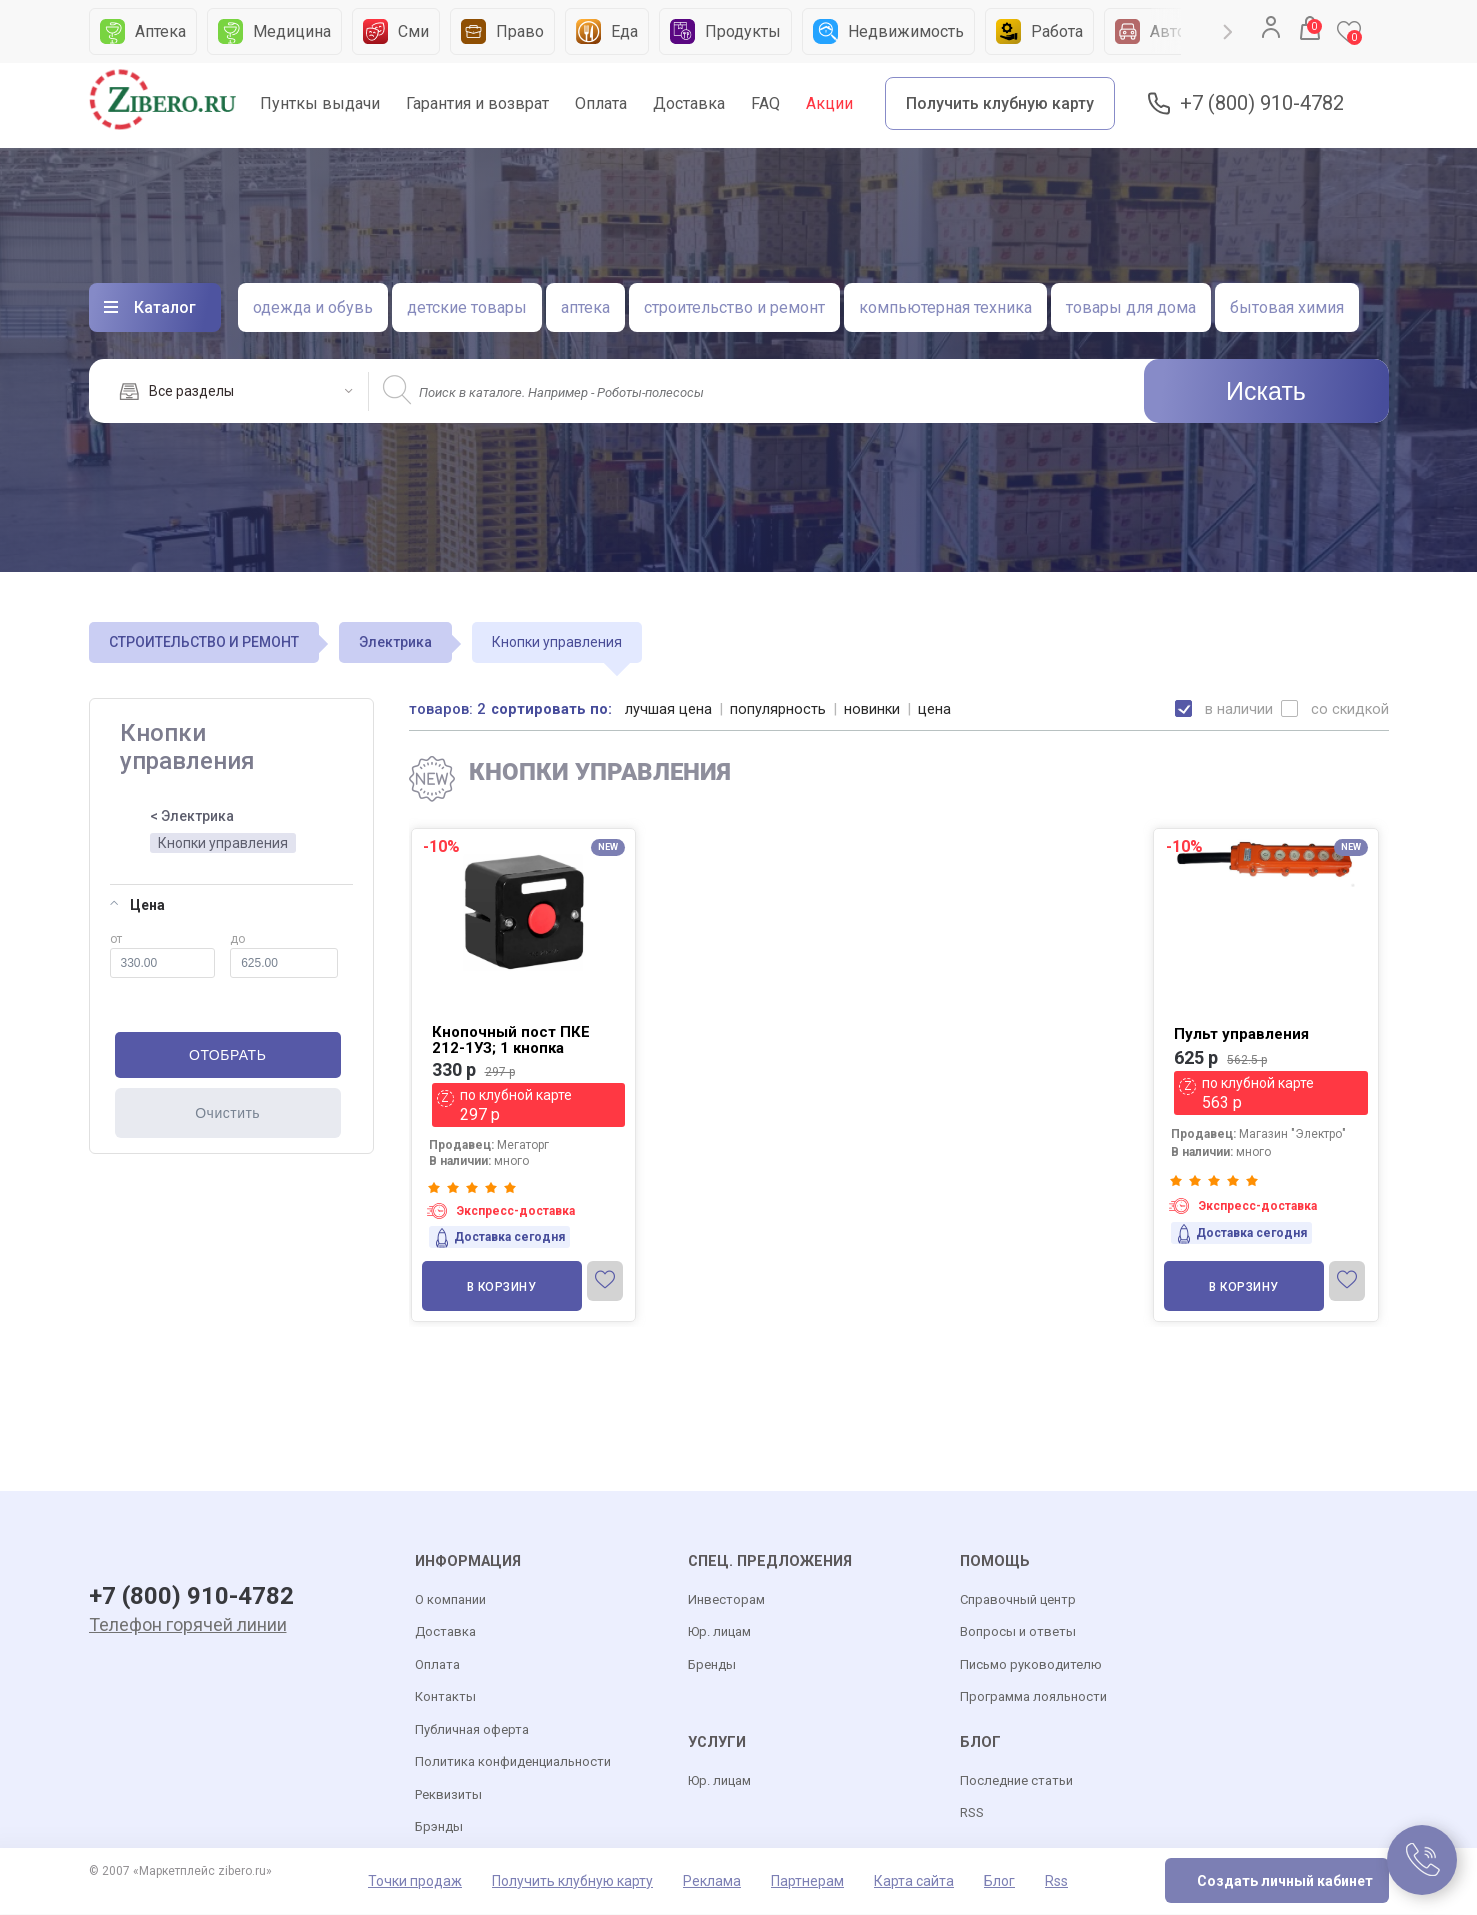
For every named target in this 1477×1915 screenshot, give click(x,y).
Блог (999, 1882)
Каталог (165, 307)
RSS (972, 1813)
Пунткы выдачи (320, 103)
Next (1227, 32)
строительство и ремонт (734, 307)
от (163, 955)
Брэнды (439, 1827)
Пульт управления (1241, 1034)
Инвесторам (726, 1600)
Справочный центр (1018, 1600)
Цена (137, 905)
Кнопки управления (223, 843)
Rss (1056, 1882)
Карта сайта (914, 1882)
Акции (829, 103)
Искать (1266, 391)
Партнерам (807, 1882)
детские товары (467, 307)
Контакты (445, 1697)
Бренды (712, 1665)
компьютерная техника (945, 307)
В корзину (502, 1287)
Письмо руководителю (1031, 1665)
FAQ (765, 103)
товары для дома (1131, 307)
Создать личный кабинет (1285, 1882)
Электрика (395, 642)
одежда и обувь (313, 307)
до (283, 955)
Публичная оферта (472, 1730)
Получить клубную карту (1000, 103)
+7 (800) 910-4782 (1262, 103)
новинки (873, 709)
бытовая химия (1287, 307)
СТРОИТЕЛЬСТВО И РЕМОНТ (204, 642)
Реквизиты (448, 1795)
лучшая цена (669, 709)
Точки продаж (415, 1882)
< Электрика (192, 816)
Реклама (712, 1882)
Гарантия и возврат (477, 103)
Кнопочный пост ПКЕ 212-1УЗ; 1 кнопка (511, 1040)
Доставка (689, 103)
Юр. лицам (719, 1632)
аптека (585, 307)
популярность (779, 709)
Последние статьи (1016, 1781)
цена (936, 709)
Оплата (601, 103)
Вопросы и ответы (1018, 1632)
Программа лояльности (1033, 1697)
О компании (450, 1600)
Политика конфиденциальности (513, 1762)
